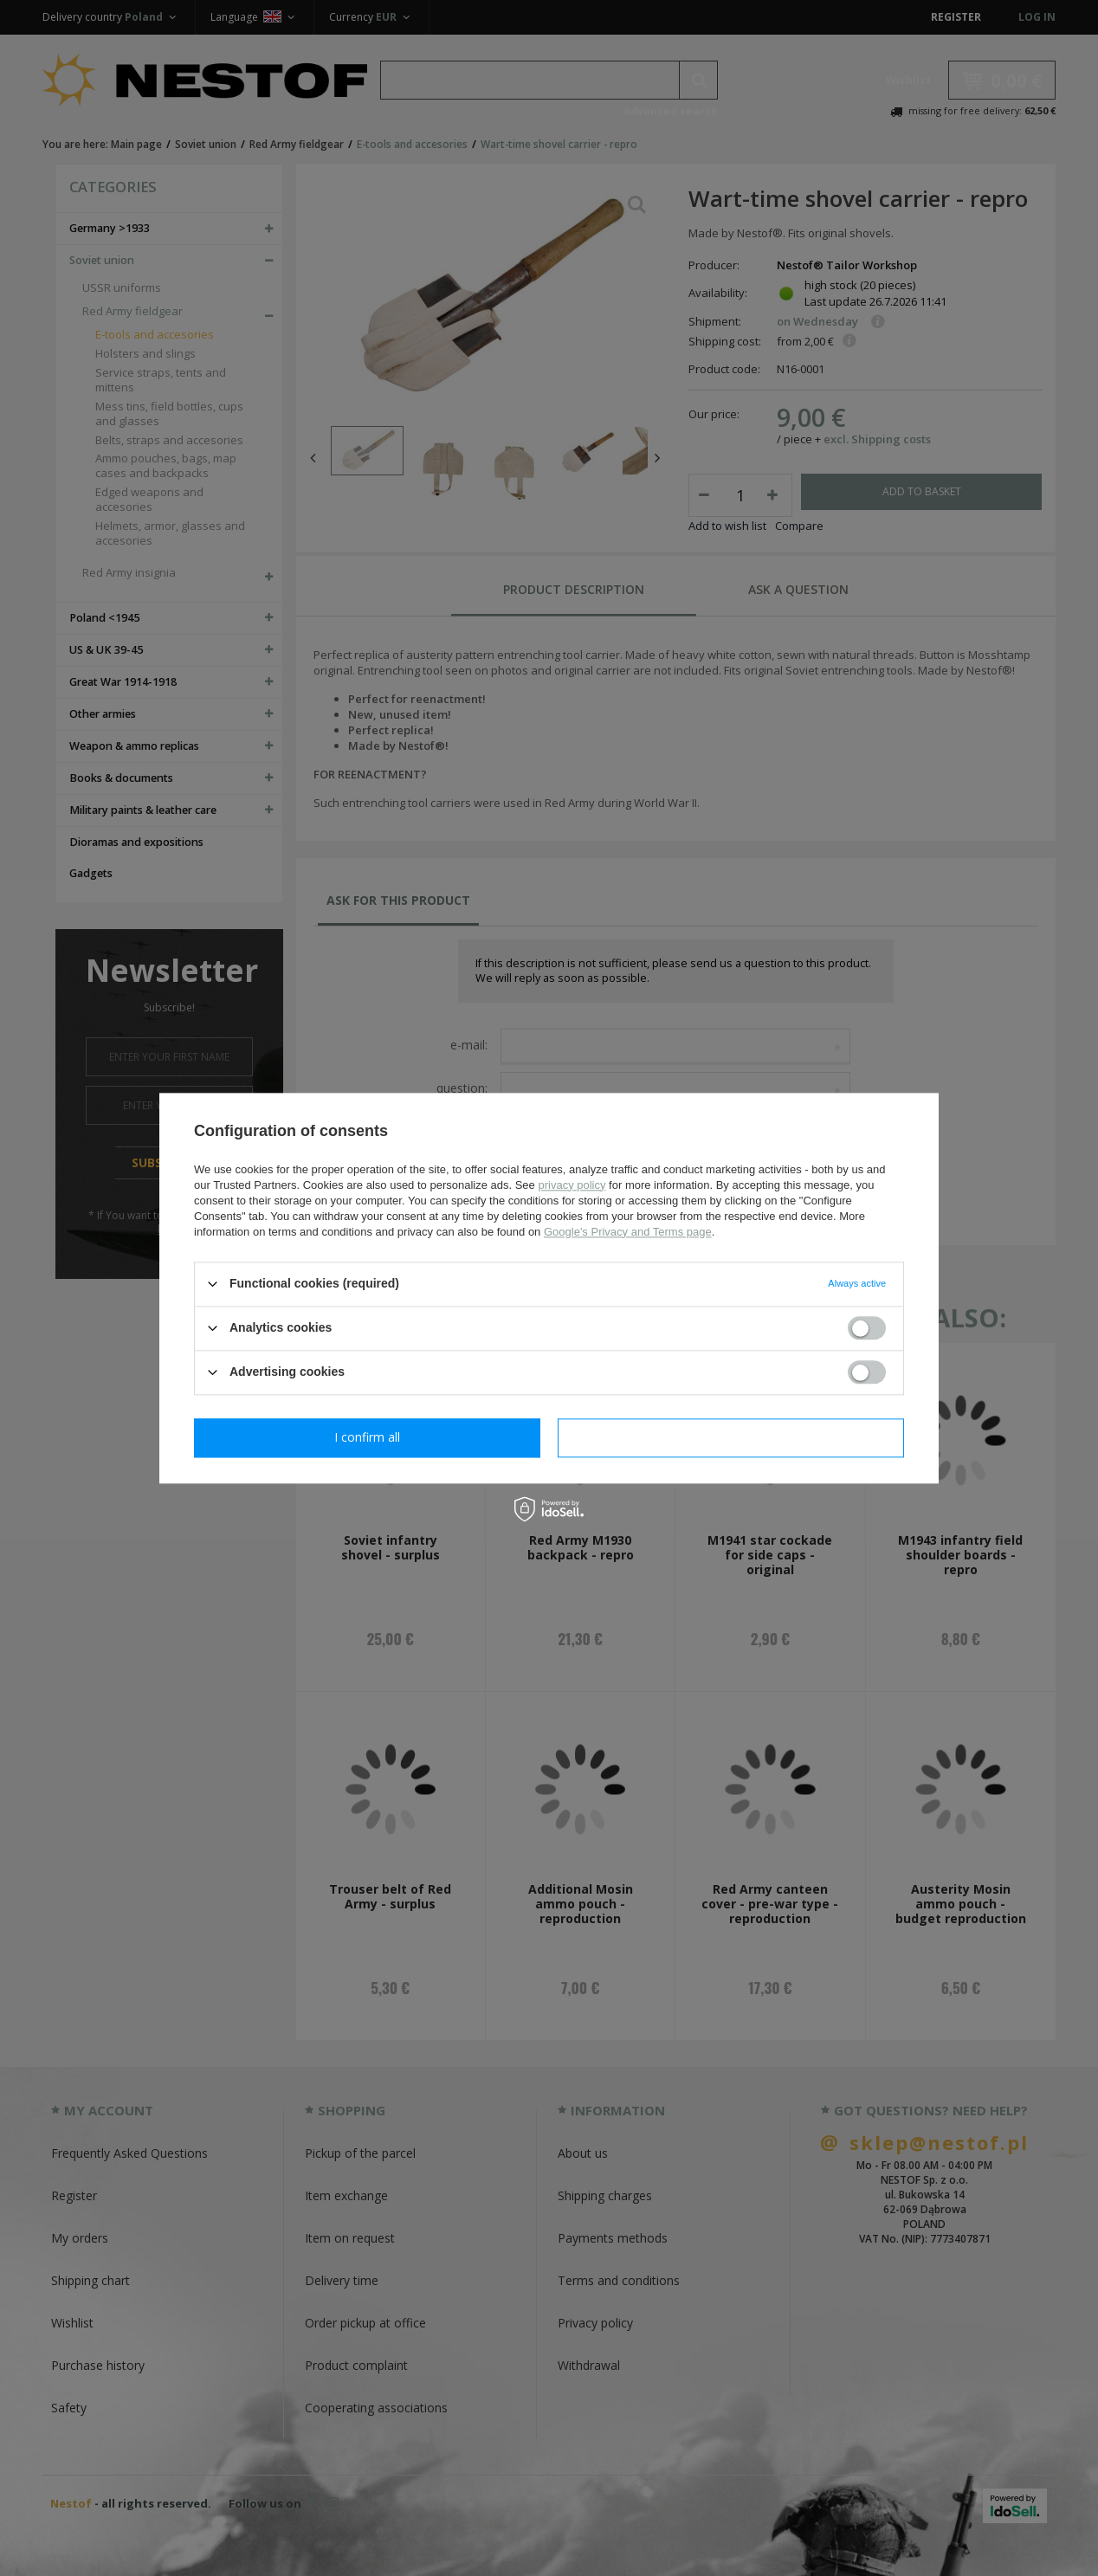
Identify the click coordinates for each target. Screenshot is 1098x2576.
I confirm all (731, 1437)
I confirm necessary (368, 1437)
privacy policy (571, 1184)
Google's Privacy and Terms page (628, 1231)
